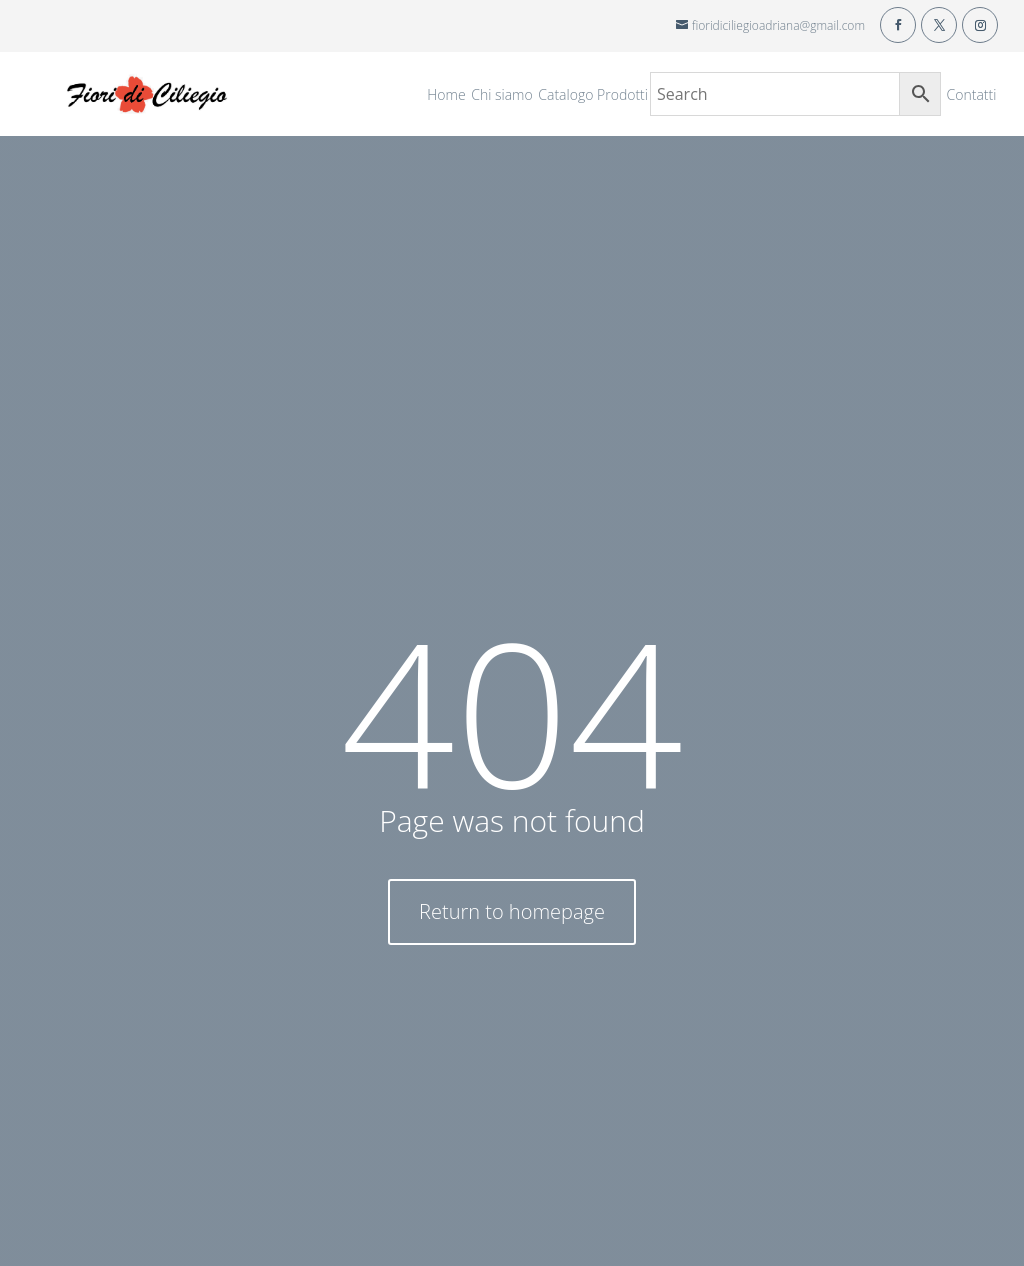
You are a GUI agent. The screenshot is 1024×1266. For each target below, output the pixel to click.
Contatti (972, 96)
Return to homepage (512, 911)
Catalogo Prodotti (593, 96)
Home (446, 96)
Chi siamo (501, 96)
